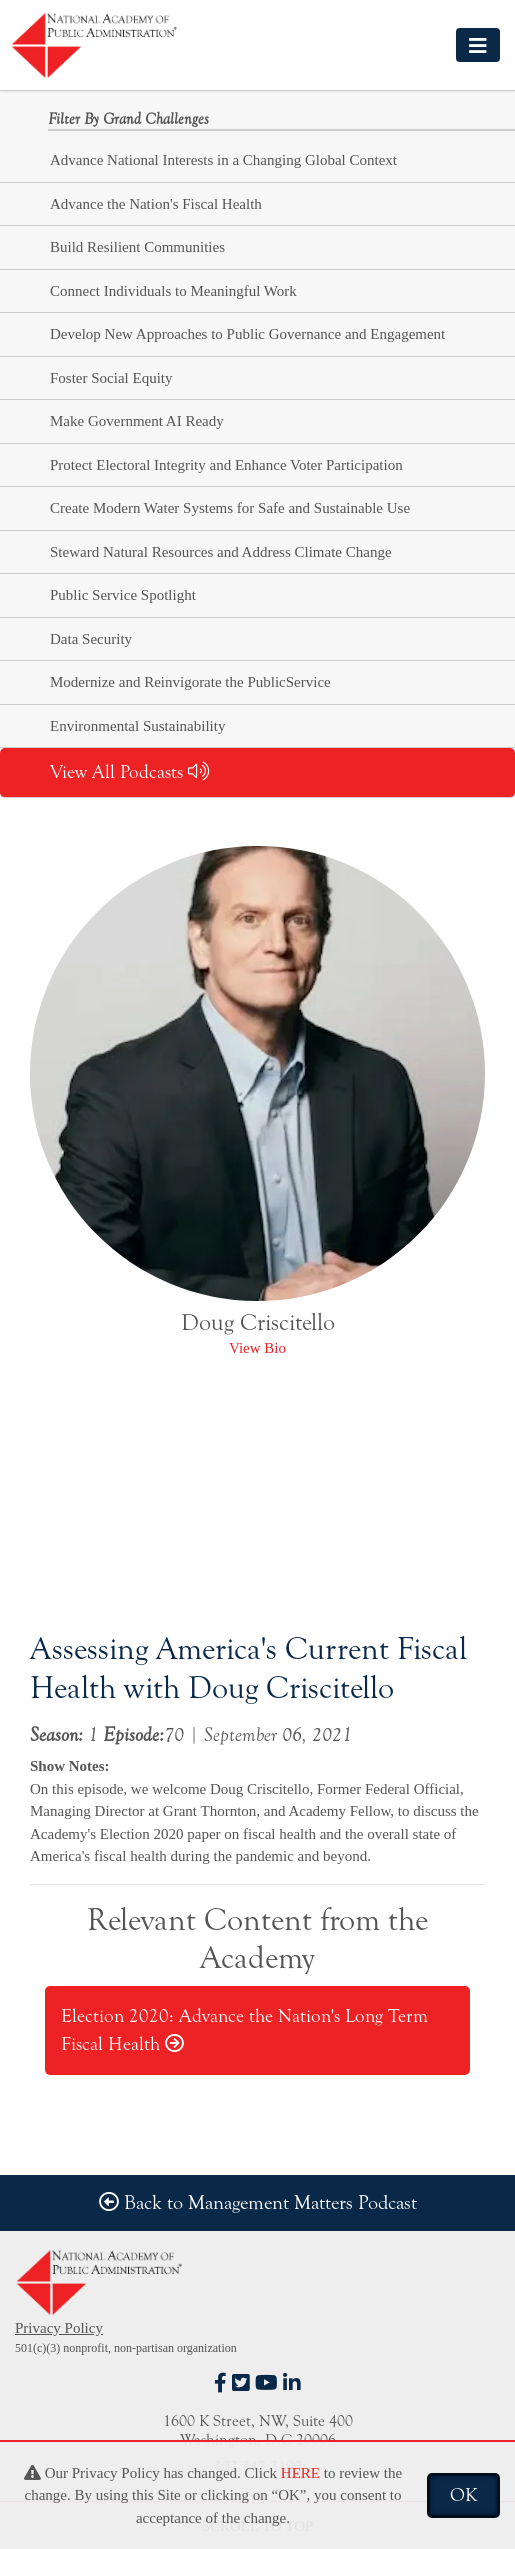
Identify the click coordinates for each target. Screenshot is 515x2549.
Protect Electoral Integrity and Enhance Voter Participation (226, 465)
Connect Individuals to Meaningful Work (173, 291)
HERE (300, 2473)
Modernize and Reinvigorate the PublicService (190, 682)
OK (463, 2495)
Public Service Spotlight (123, 595)
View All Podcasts (129, 772)
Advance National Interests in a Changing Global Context (223, 160)
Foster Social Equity (111, 378)
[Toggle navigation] (478, 44)
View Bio (257, 1348)
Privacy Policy (59, 2328)
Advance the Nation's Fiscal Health (156, 204)
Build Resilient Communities (137, 247)
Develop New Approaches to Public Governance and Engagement (247, 334)
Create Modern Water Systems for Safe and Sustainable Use (230, 508)
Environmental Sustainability (137, 726)
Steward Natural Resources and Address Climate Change (221, 552)
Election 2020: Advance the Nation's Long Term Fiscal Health (244, 2030)
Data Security (91, 639)
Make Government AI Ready (137, 421)
